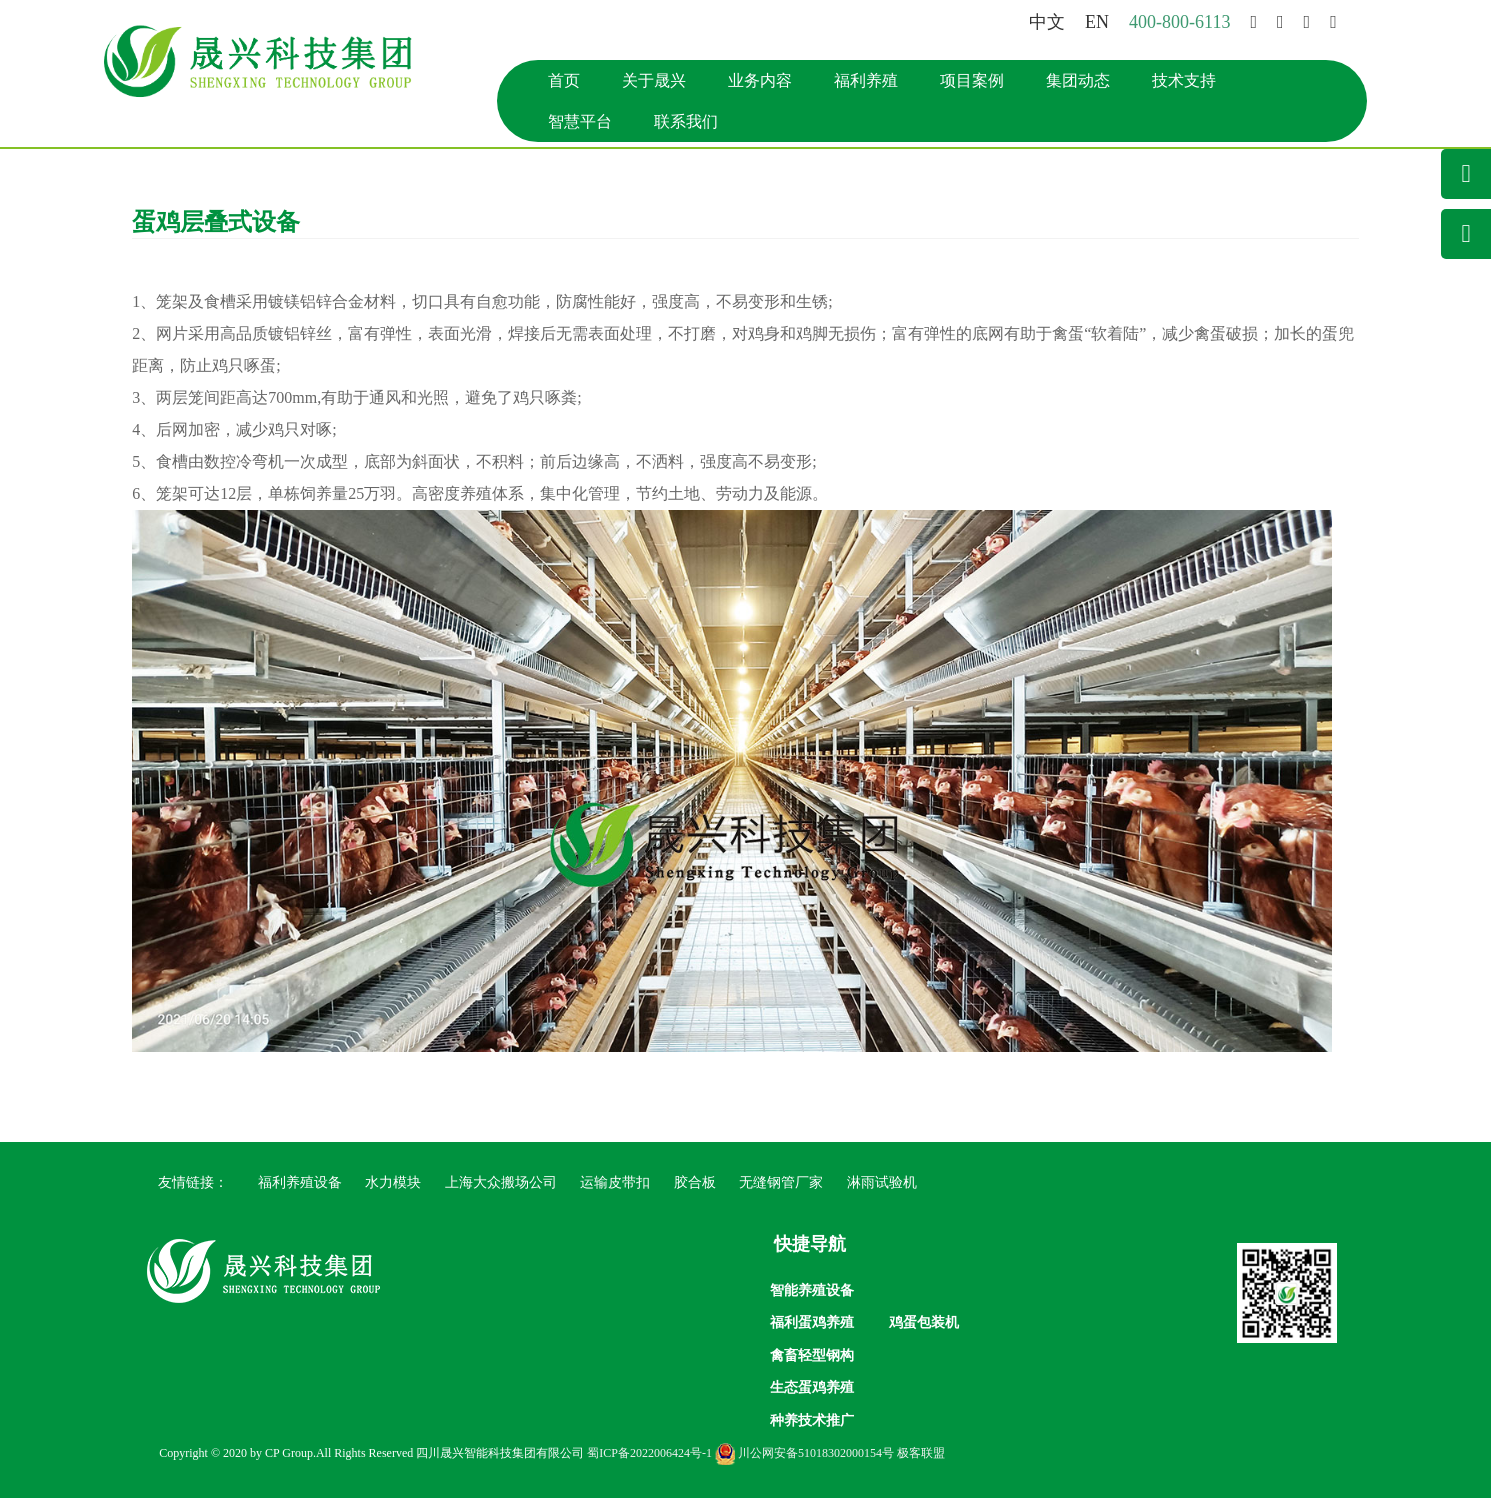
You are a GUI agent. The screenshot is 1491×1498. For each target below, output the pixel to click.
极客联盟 (921, 1453)
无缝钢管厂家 (781, 1182)
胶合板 (695, 1182)
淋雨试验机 (882, 1182)
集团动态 (1078, 80)
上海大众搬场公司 (501, 1182)
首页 (564, 80)
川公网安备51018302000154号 (804, 1453)
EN (1097, 22)
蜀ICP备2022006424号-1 (649, 1453)
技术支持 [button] (1184, 80)
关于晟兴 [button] (654, 80)
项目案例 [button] (972, 80)
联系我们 (686, 121)
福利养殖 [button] (866, 80)
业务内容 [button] (760, 80)
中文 (1047, 22)
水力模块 (393, 1182)
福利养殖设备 (300, 1182)
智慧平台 (580, 121)
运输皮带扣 (615, 1182)
